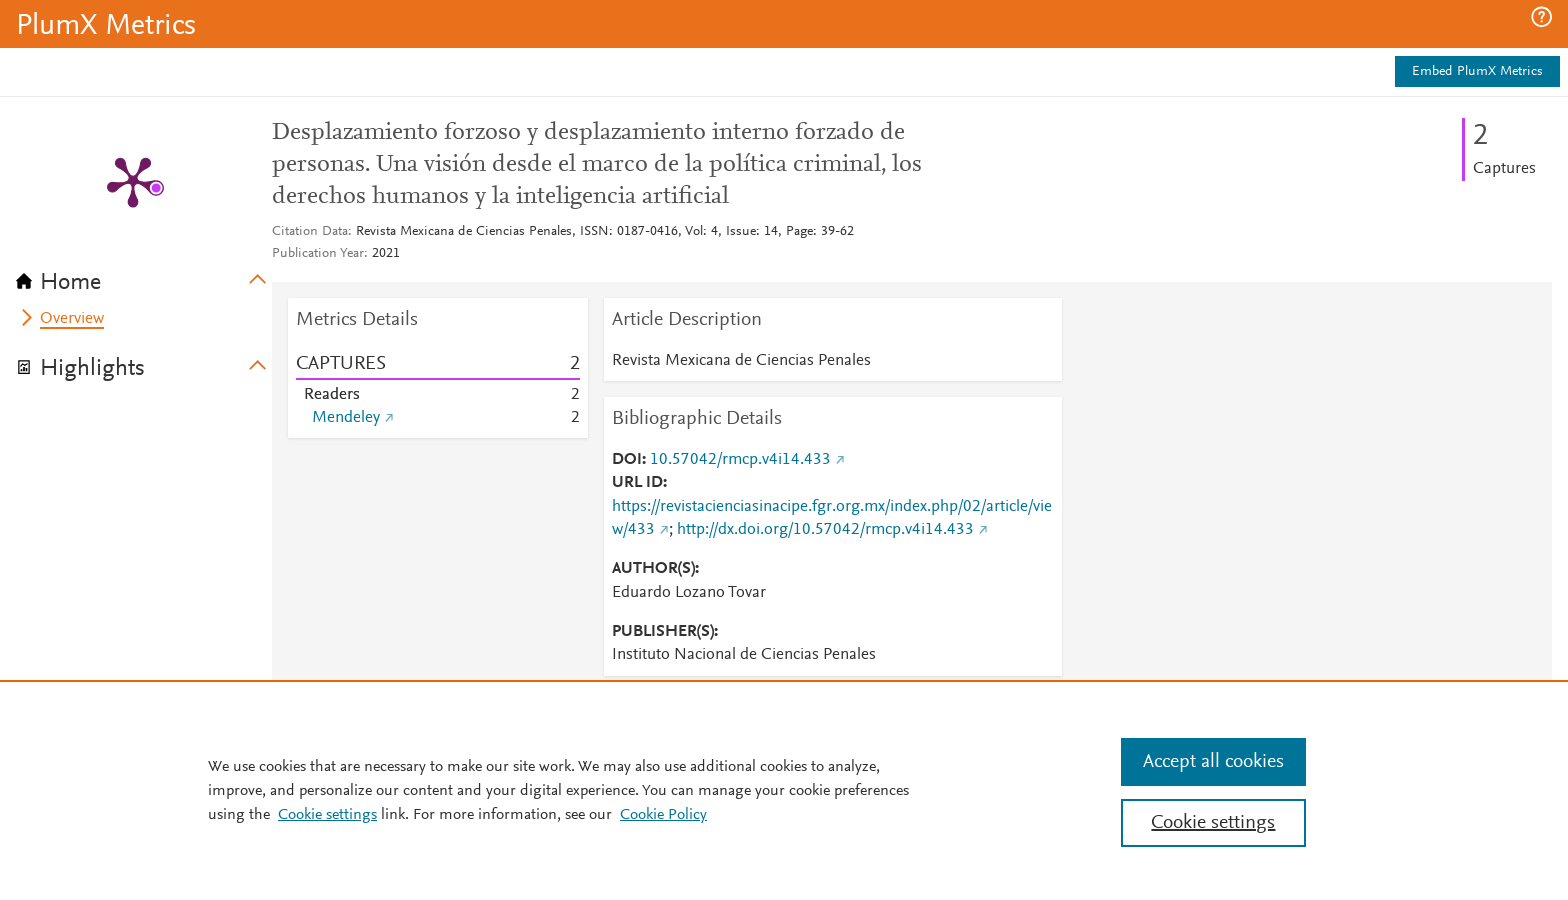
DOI (627, 460)
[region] (784, 790)
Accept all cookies (1213, 762)
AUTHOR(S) (653, 569)
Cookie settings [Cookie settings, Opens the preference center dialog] (1213, 823)
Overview (72, 319)
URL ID (637, 483)
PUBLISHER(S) (663, 632)
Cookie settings (327, 815)
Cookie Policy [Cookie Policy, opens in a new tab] (663, 815)
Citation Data (310, 232)
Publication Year (318, 254)
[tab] (144, 276)
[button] (1541, 17)
